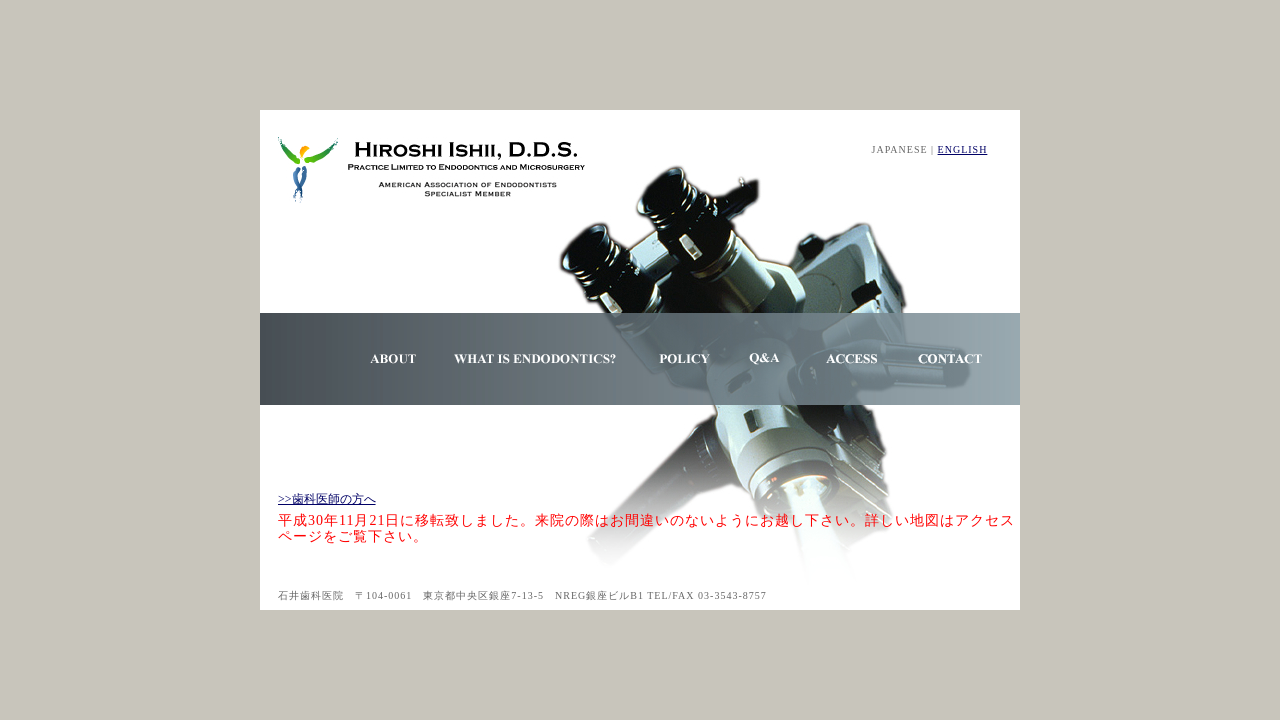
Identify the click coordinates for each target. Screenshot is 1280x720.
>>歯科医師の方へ (327, 499)
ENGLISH (963, 149)
